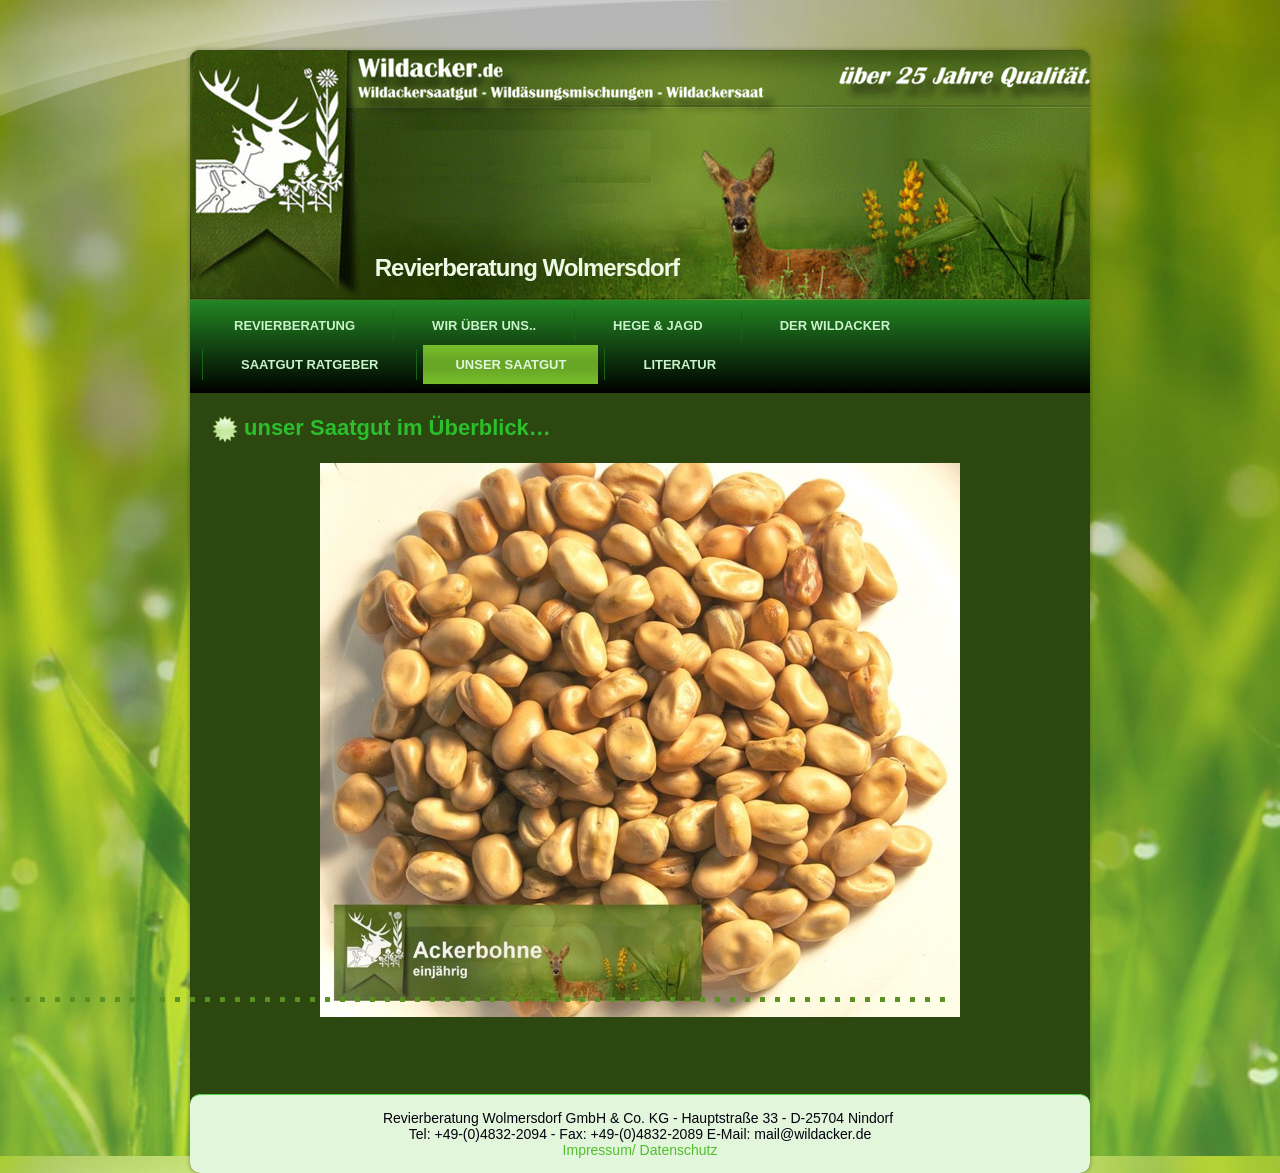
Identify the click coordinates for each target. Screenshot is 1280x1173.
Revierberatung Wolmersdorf (527, 267)
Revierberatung (294, 325)
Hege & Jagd (658, 325)
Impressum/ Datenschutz (640, 1150)
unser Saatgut (510, 364)
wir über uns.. (484, 325)
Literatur (679, 364)
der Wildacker (835, 325)
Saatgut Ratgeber (309, 364)
